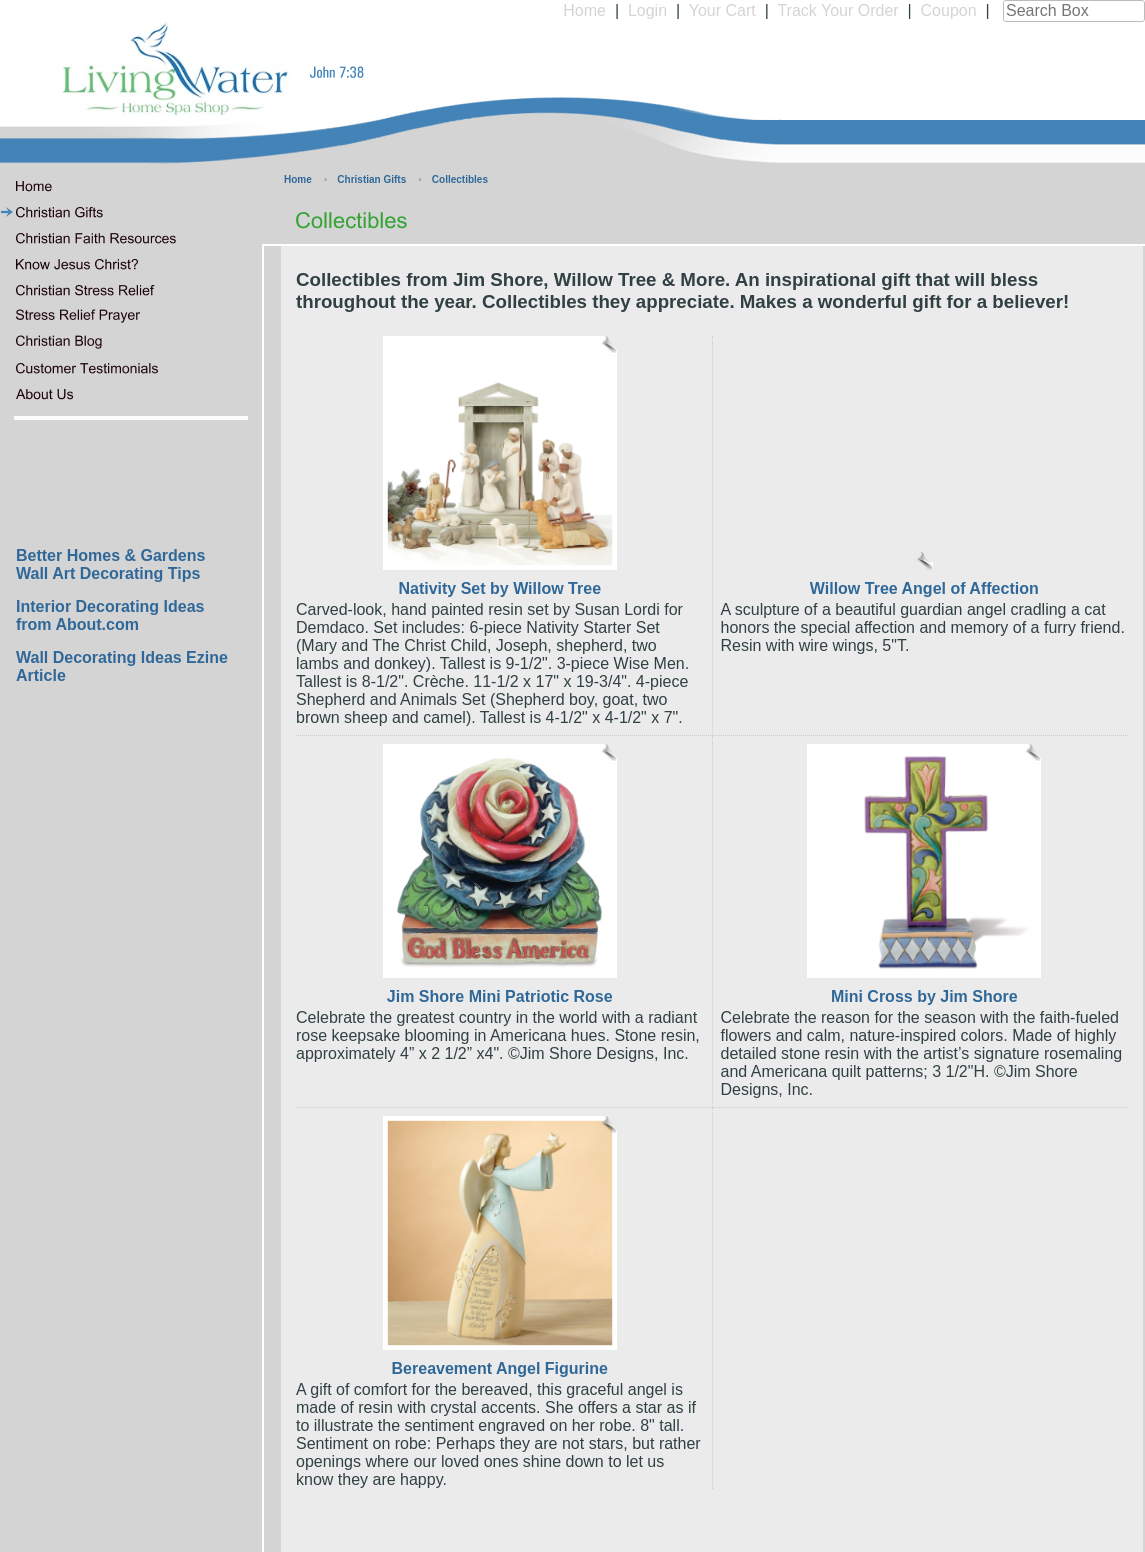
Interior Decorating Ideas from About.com (110, 615)
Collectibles (460, 179)
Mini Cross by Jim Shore (924, 996)
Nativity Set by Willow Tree (499, 588)
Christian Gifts (371, 179)
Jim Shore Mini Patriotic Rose (500, 996)
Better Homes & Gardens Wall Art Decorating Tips (110, 564)
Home (584, 10)
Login (647, 10)
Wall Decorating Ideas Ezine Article (122, 666)
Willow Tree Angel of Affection (924, 588)
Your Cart (722, 10)
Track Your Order (837, 10)
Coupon (949, 10)
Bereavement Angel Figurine (500, 1368)
